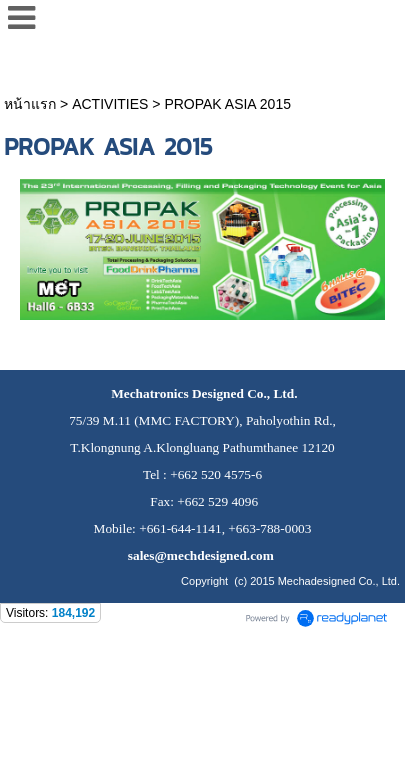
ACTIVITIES (110, 104)
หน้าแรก (30, 104)
